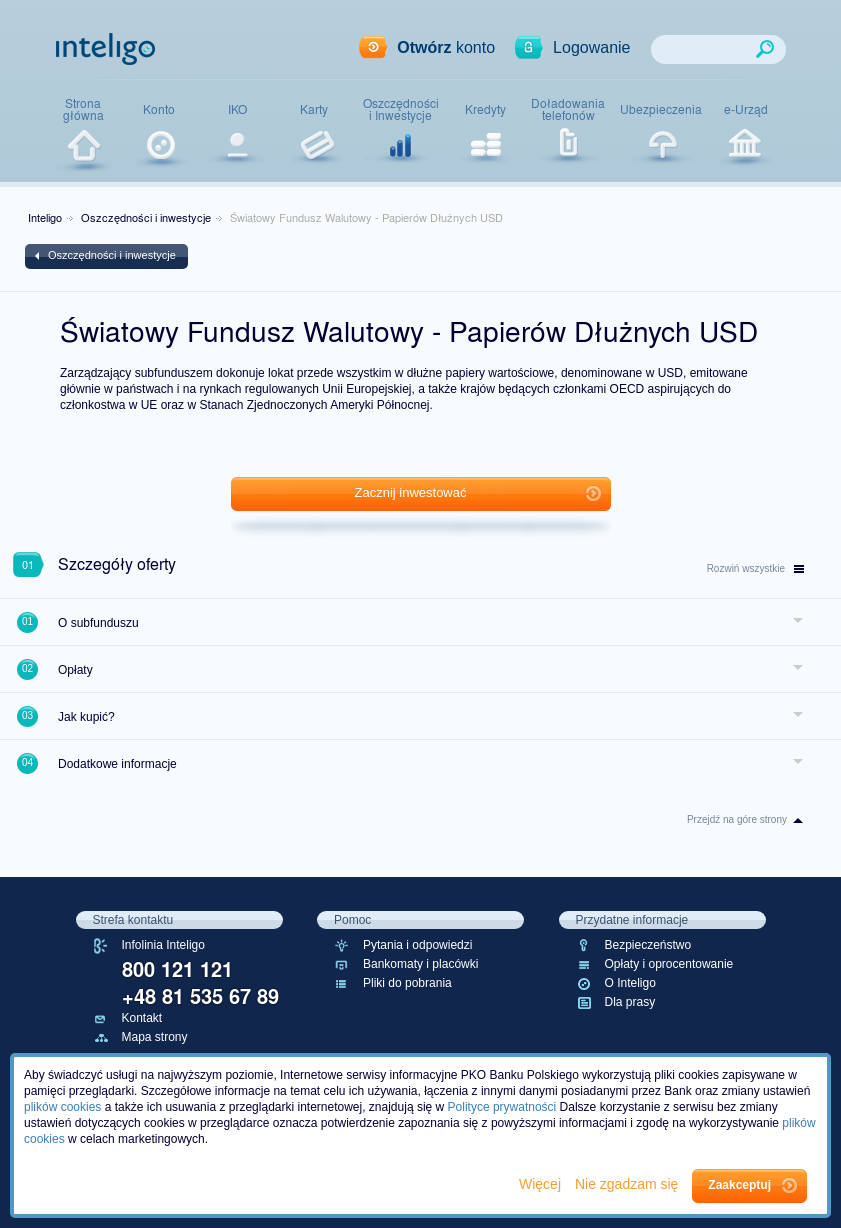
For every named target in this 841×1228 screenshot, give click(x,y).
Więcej (542, 1184)
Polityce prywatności (502, 1107)
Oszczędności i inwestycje (146, 217)
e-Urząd (746, 109)
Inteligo (45, 217)
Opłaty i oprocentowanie (669, 964)
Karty (314, 109)
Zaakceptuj (739, 1185)
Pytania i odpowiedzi (417, 945)
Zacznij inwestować (411, 492)
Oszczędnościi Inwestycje (401, 109)
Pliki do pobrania (407, 983)
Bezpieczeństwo (648, 945)
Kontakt (142, 1018)
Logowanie (591, 47)
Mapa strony (155, 1037)
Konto (159, 109)
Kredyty (485, 109)
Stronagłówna (83, 109)
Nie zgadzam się (628, 1184)
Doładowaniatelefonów (568, 109)
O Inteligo (630, 983)
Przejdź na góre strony (737, 819)
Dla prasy (630, 1002)
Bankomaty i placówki (420, 964)
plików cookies (62, 1107)
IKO (237, 109)
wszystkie (755, 568)
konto (446, 47)
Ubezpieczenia (661, 109)
